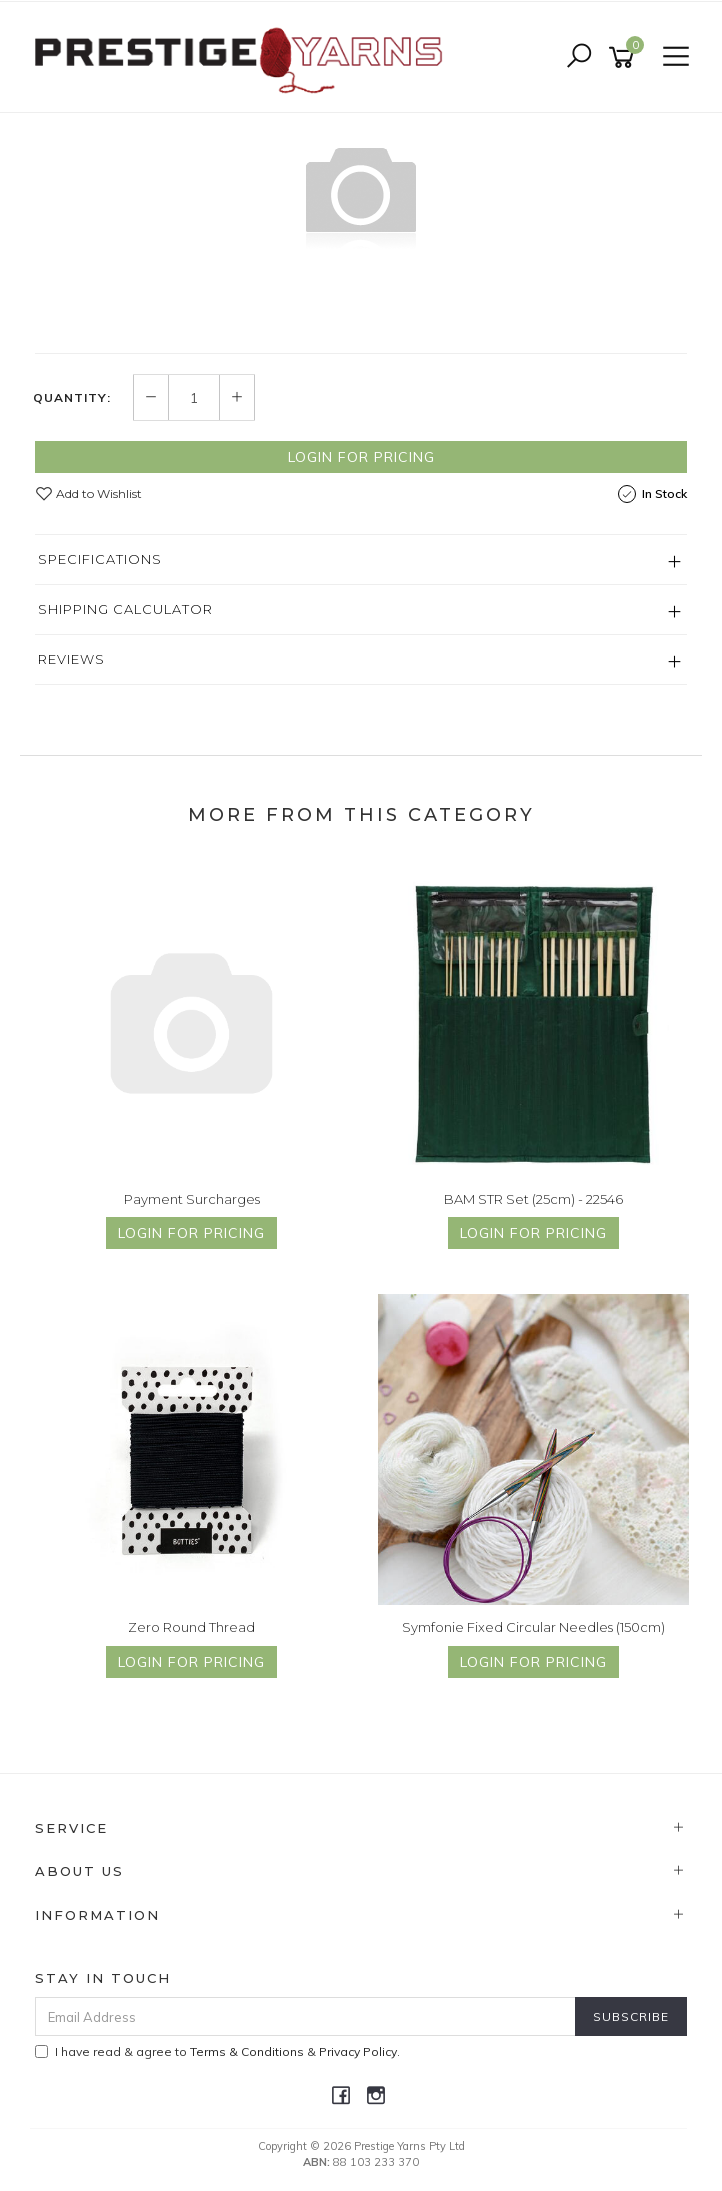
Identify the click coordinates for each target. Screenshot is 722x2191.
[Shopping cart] (625, 57)
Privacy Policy (358, 2051)
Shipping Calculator (125, 609)
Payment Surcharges (192, 1199)
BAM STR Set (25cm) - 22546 (533, 1199)
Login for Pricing (361, 457)
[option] (361, 193)
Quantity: (72, 398)
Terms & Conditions (247, 2051)
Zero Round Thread (191, 1627)
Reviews (71, 659)
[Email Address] (305, 2016)
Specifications (100, 559)
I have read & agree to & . (217, 2051)
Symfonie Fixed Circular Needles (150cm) (533, 1627)
